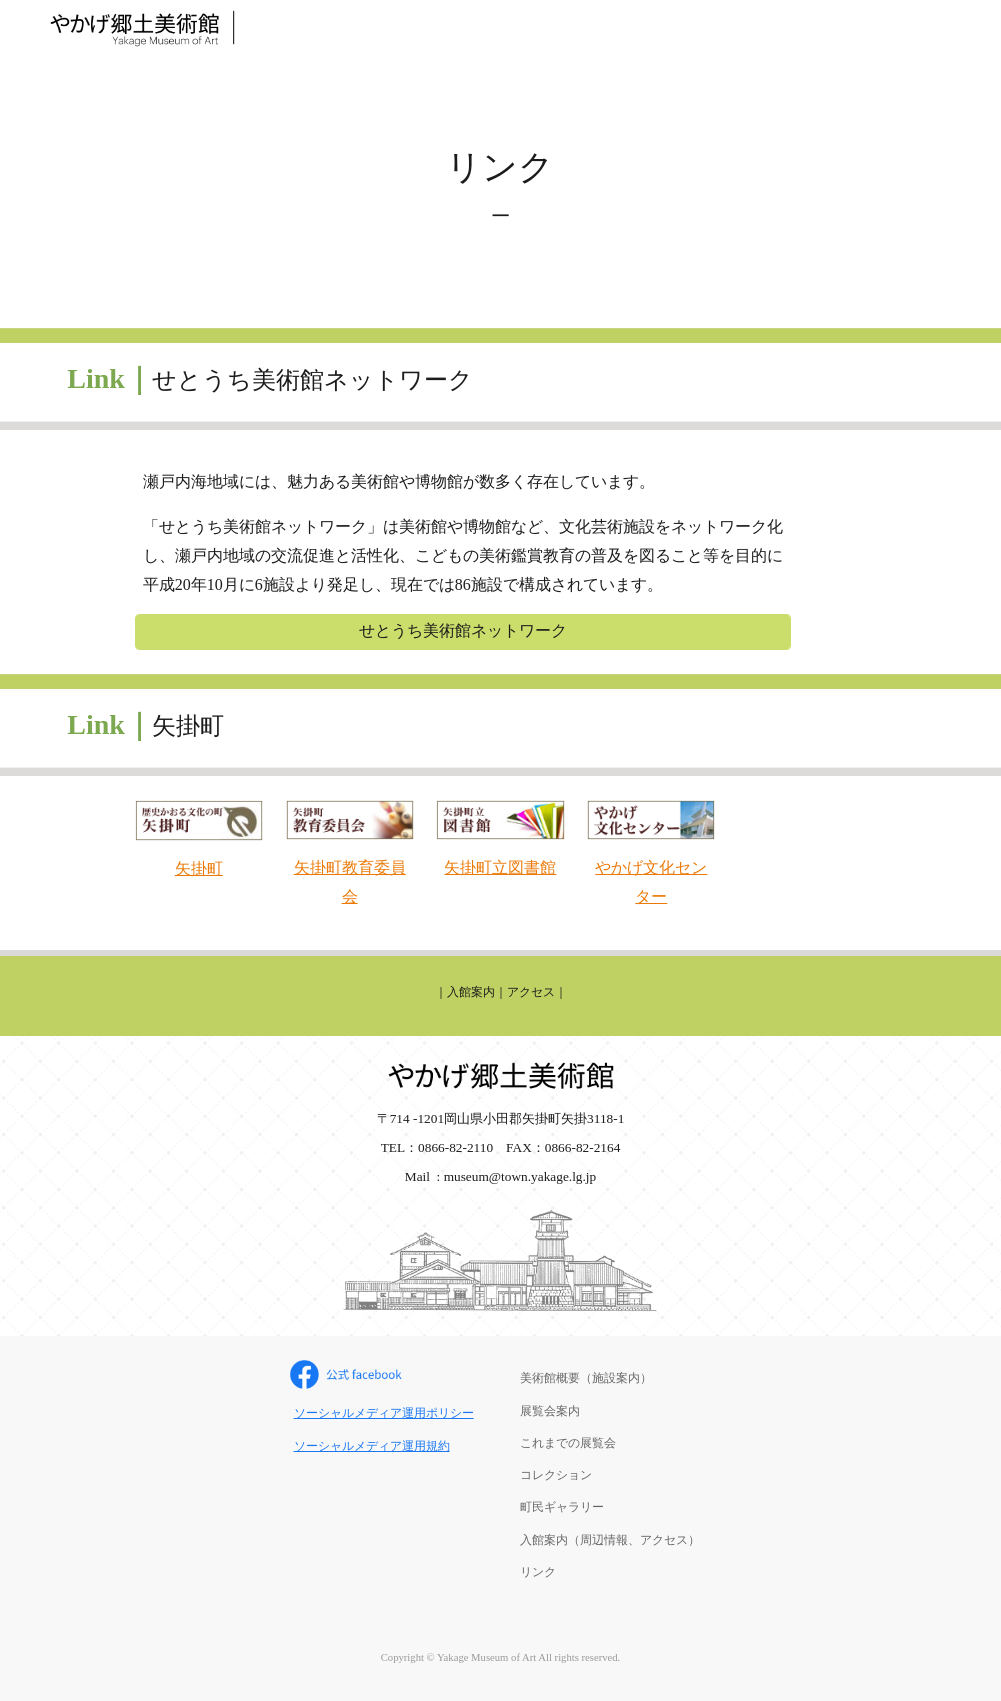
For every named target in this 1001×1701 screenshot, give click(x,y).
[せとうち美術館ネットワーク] (463, 631)
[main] (500, 192)
